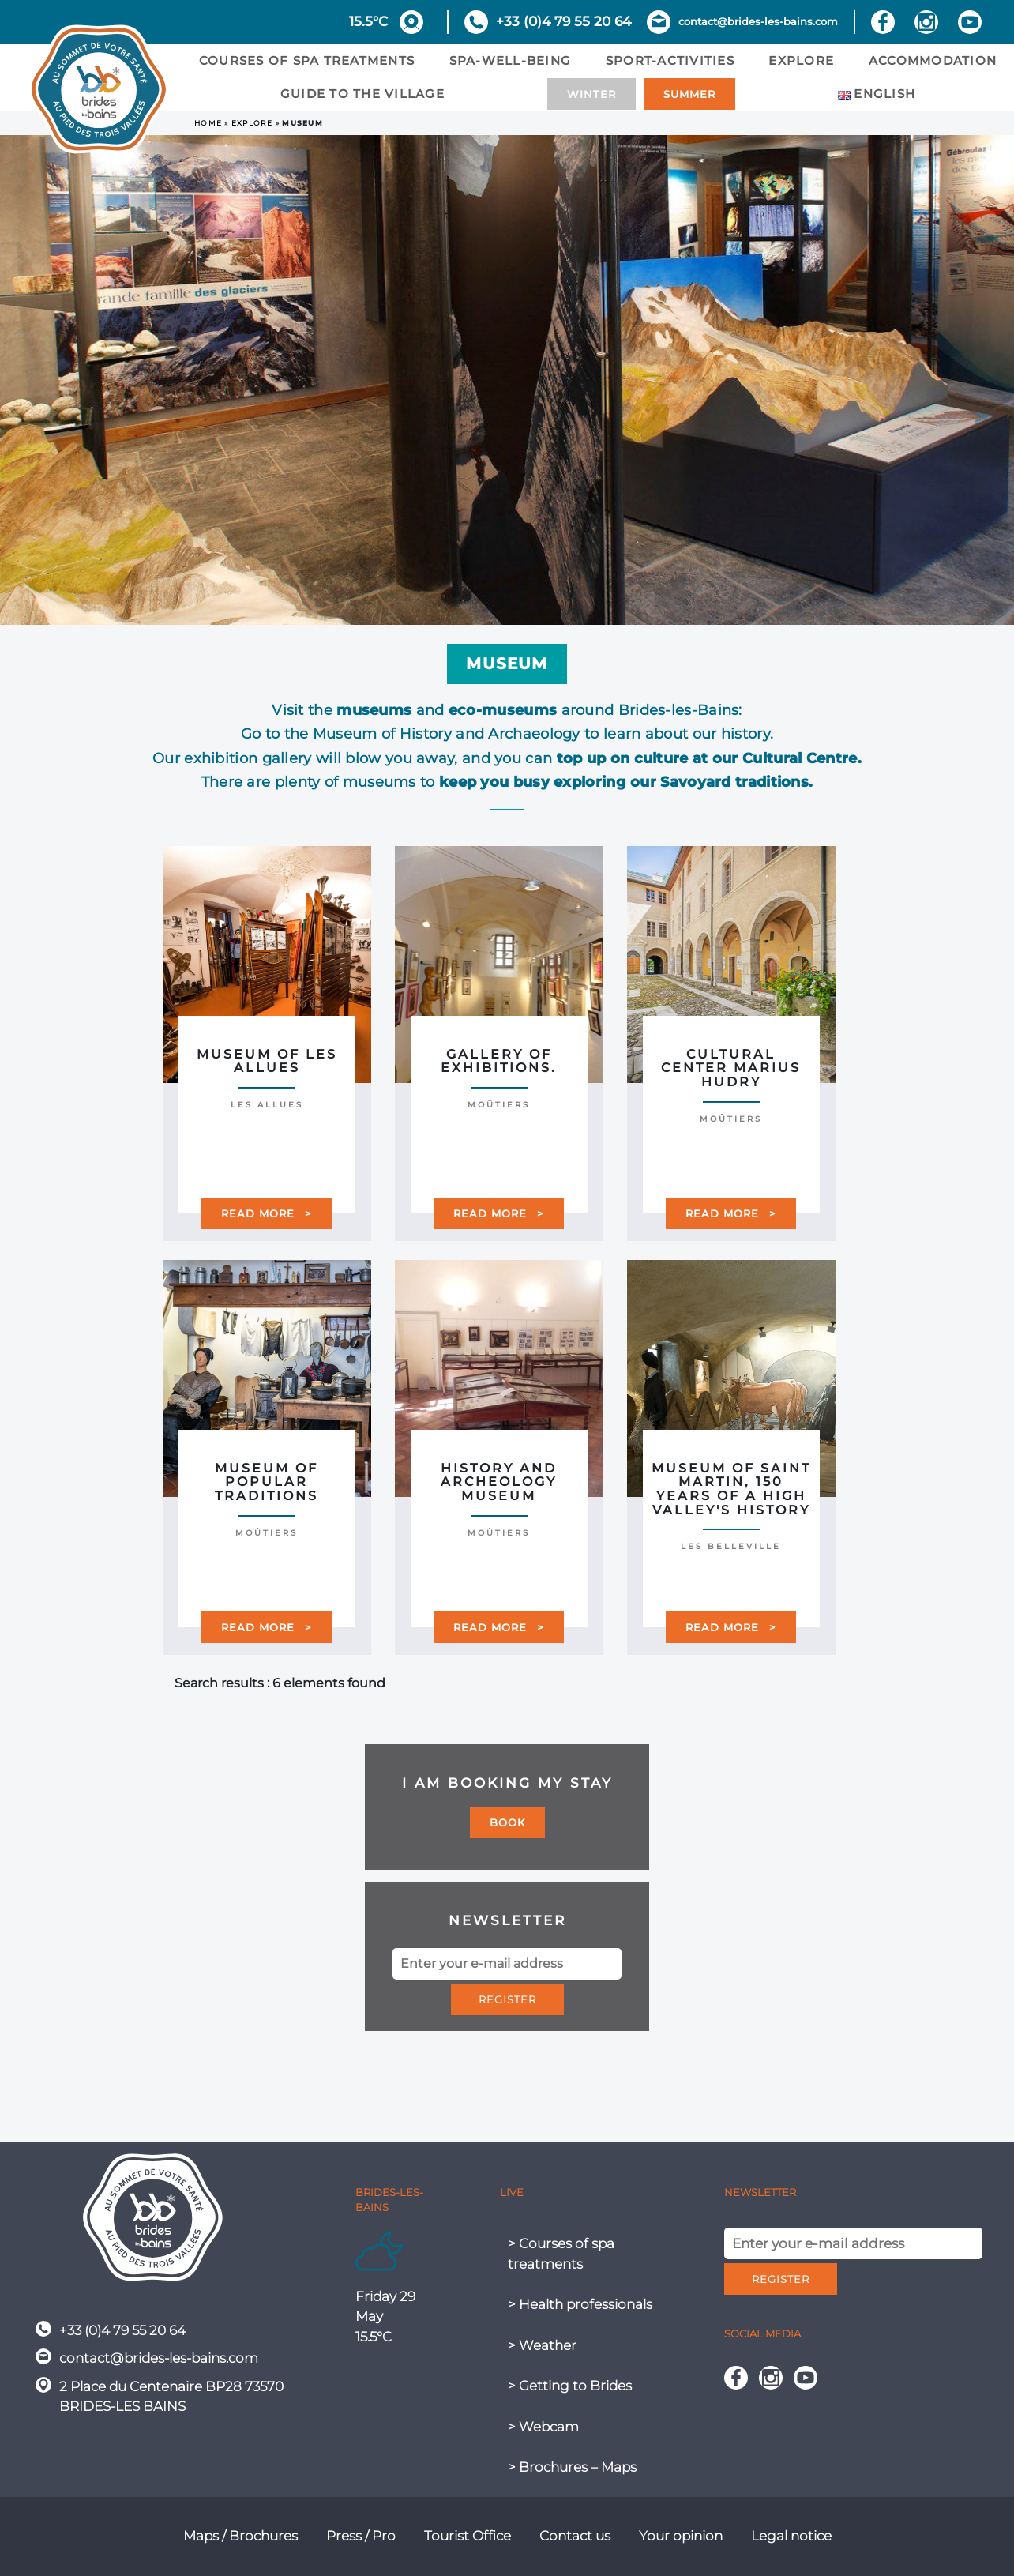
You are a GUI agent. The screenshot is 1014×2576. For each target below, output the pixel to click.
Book (507, 1822)
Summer (689, 94)
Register (507, 1999)
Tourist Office (467, 2536)
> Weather (542, 2345)
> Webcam (543, 2427)
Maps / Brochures (240, 2536)
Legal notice (791, 2536)
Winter (591, 94)
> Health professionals (580, 2304)
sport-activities (670, 60)
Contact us (574, 2536)
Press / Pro (361, 2536)
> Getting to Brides (570, 2386)
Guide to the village (362, 93)
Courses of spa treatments (307, 60)
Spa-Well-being (510, 60)
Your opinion (681, 2536)
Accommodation (933, 60)
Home (208, 122)
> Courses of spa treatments (561, 2254)
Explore (801, 60)
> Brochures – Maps (572, 2467)
